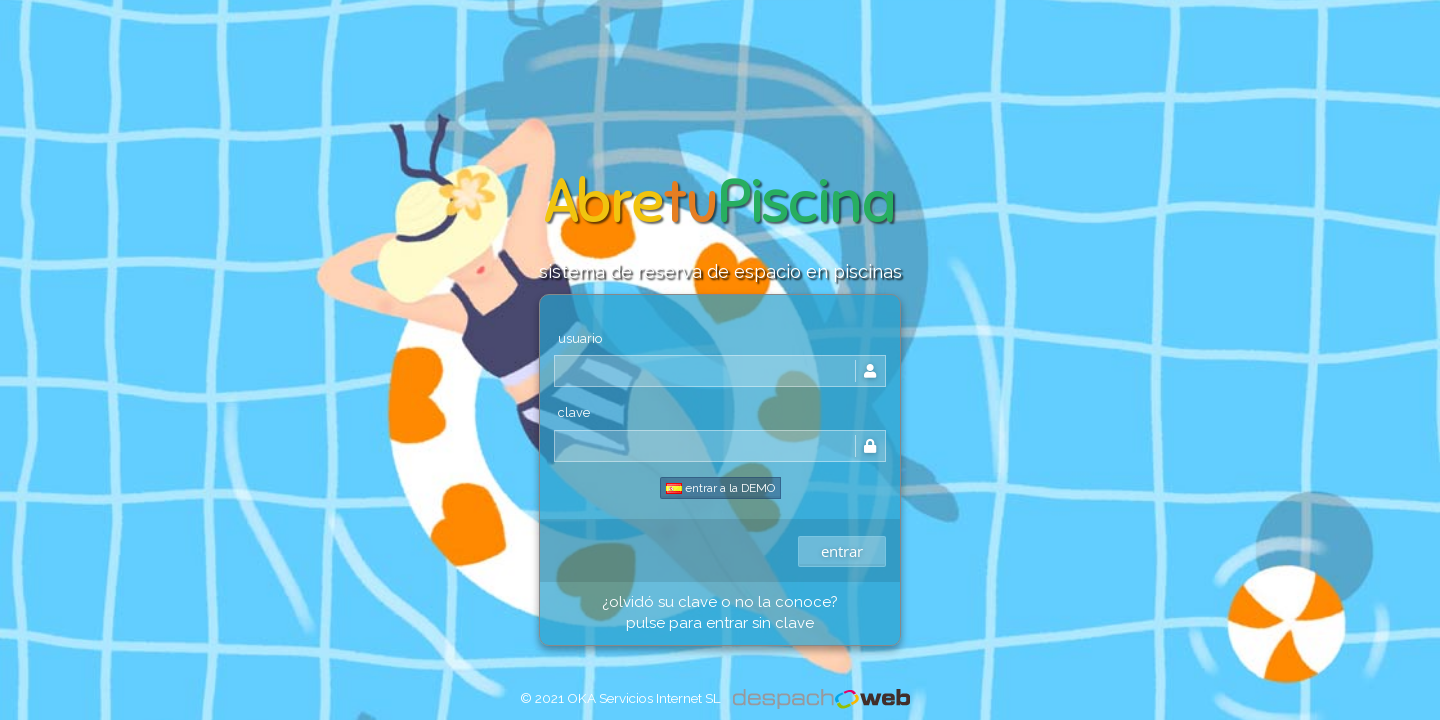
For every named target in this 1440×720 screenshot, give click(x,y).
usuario (580, 338)
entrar (842, 551)
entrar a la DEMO (720, 488)
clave (574, 412)
